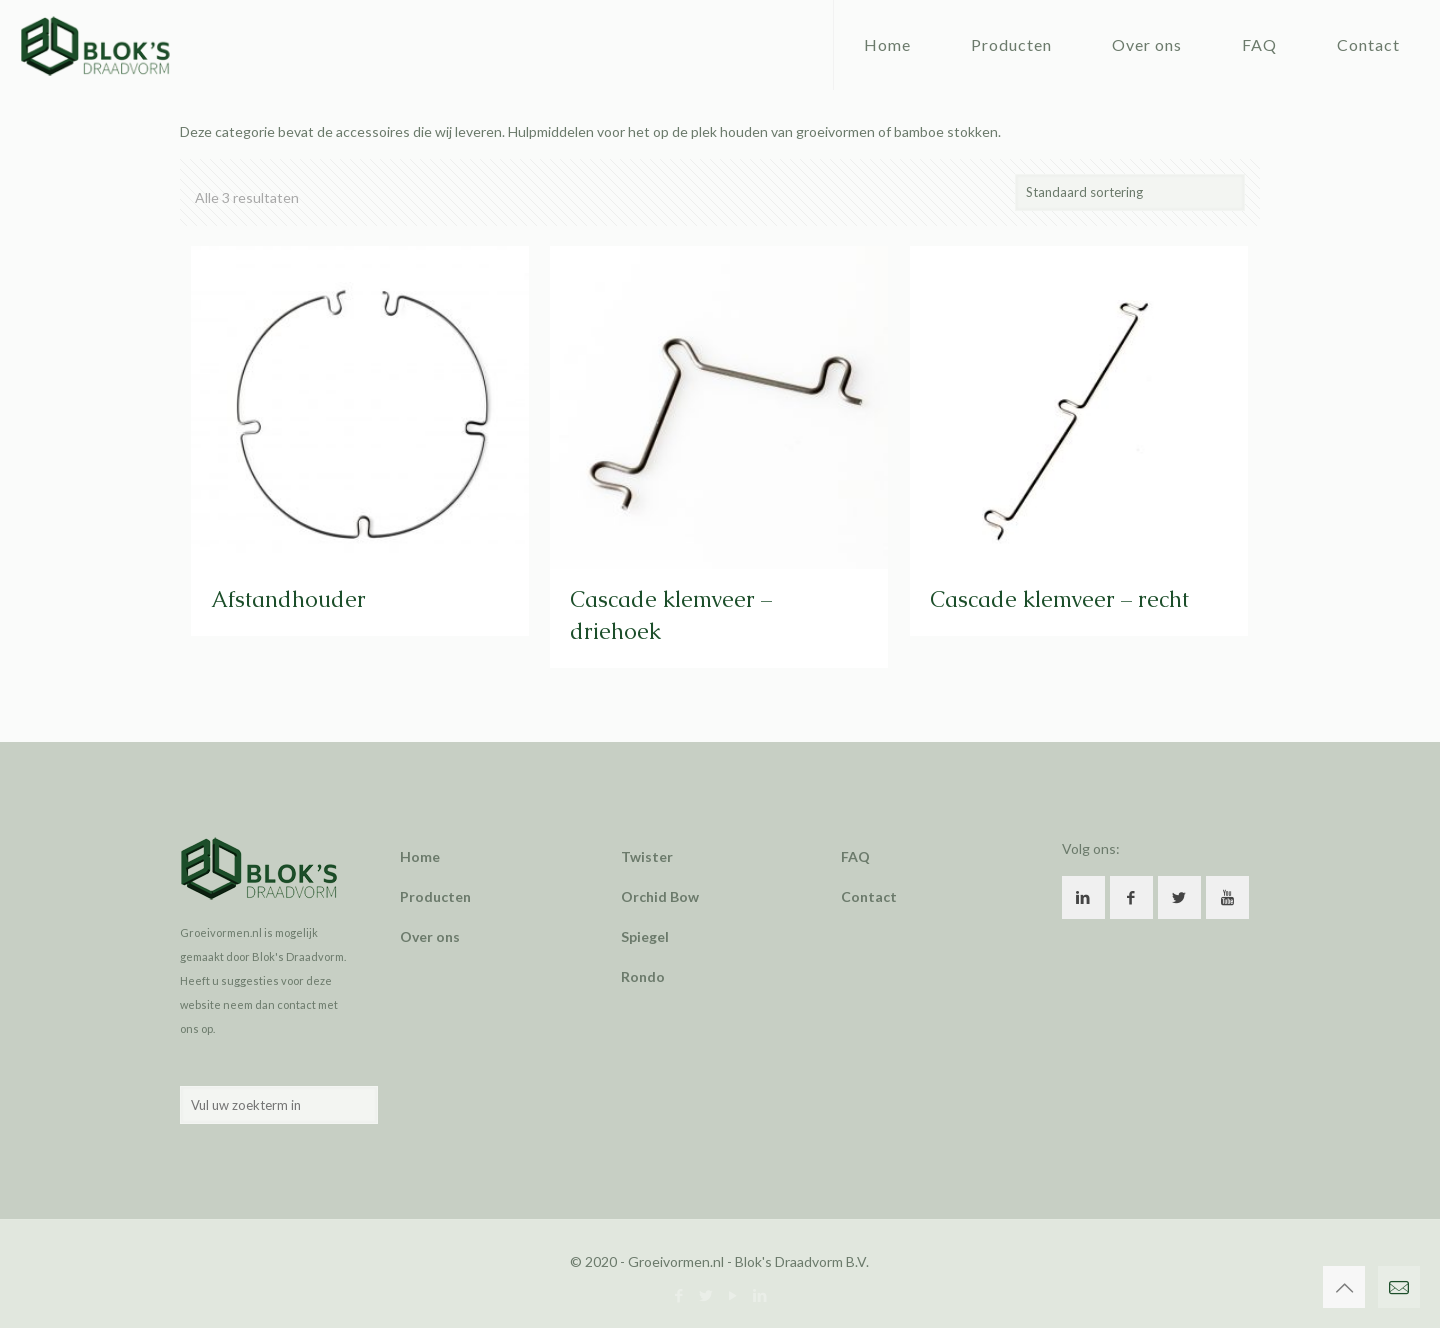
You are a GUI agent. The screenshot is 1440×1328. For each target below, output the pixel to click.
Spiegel (645, 936)
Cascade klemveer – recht (1059, 599)
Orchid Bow (660, 896)
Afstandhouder (288, 599)
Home (420, 856)
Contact (869, 896)
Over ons (430, 936)
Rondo (643, 976)
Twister (647, 856)
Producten (435, 896)
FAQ (855, 856)
